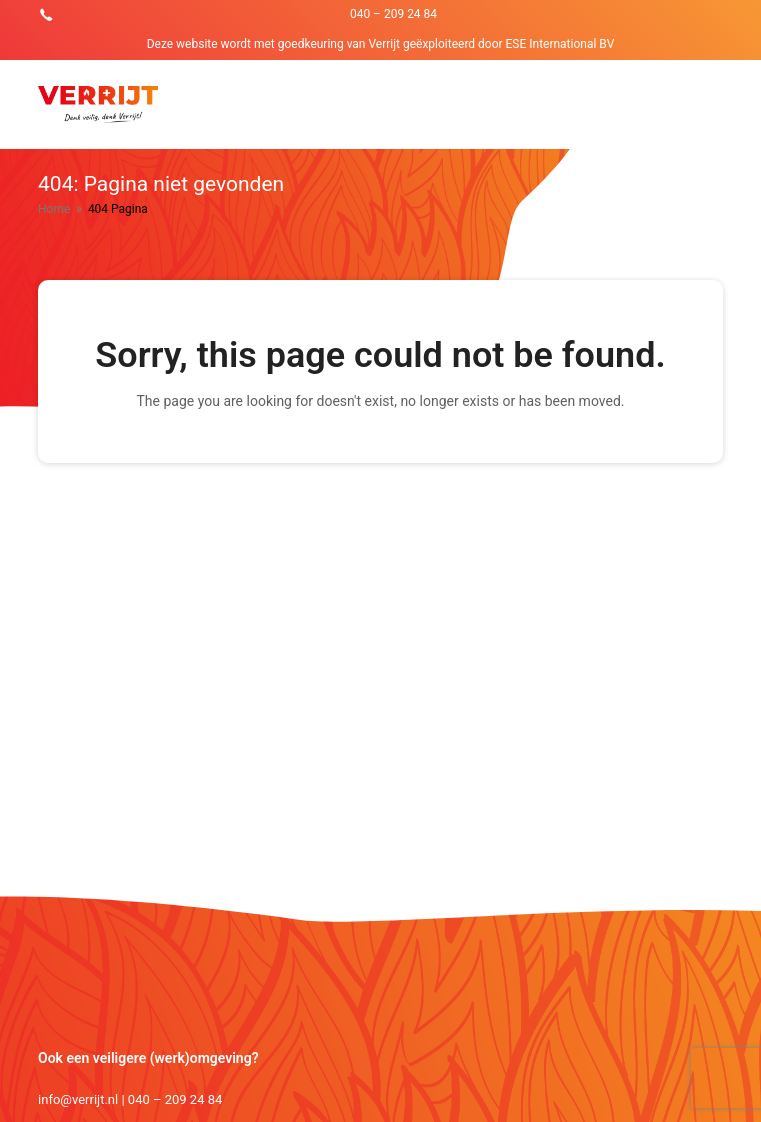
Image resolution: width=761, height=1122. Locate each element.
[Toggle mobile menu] (712, 104)
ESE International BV (560, 44)
